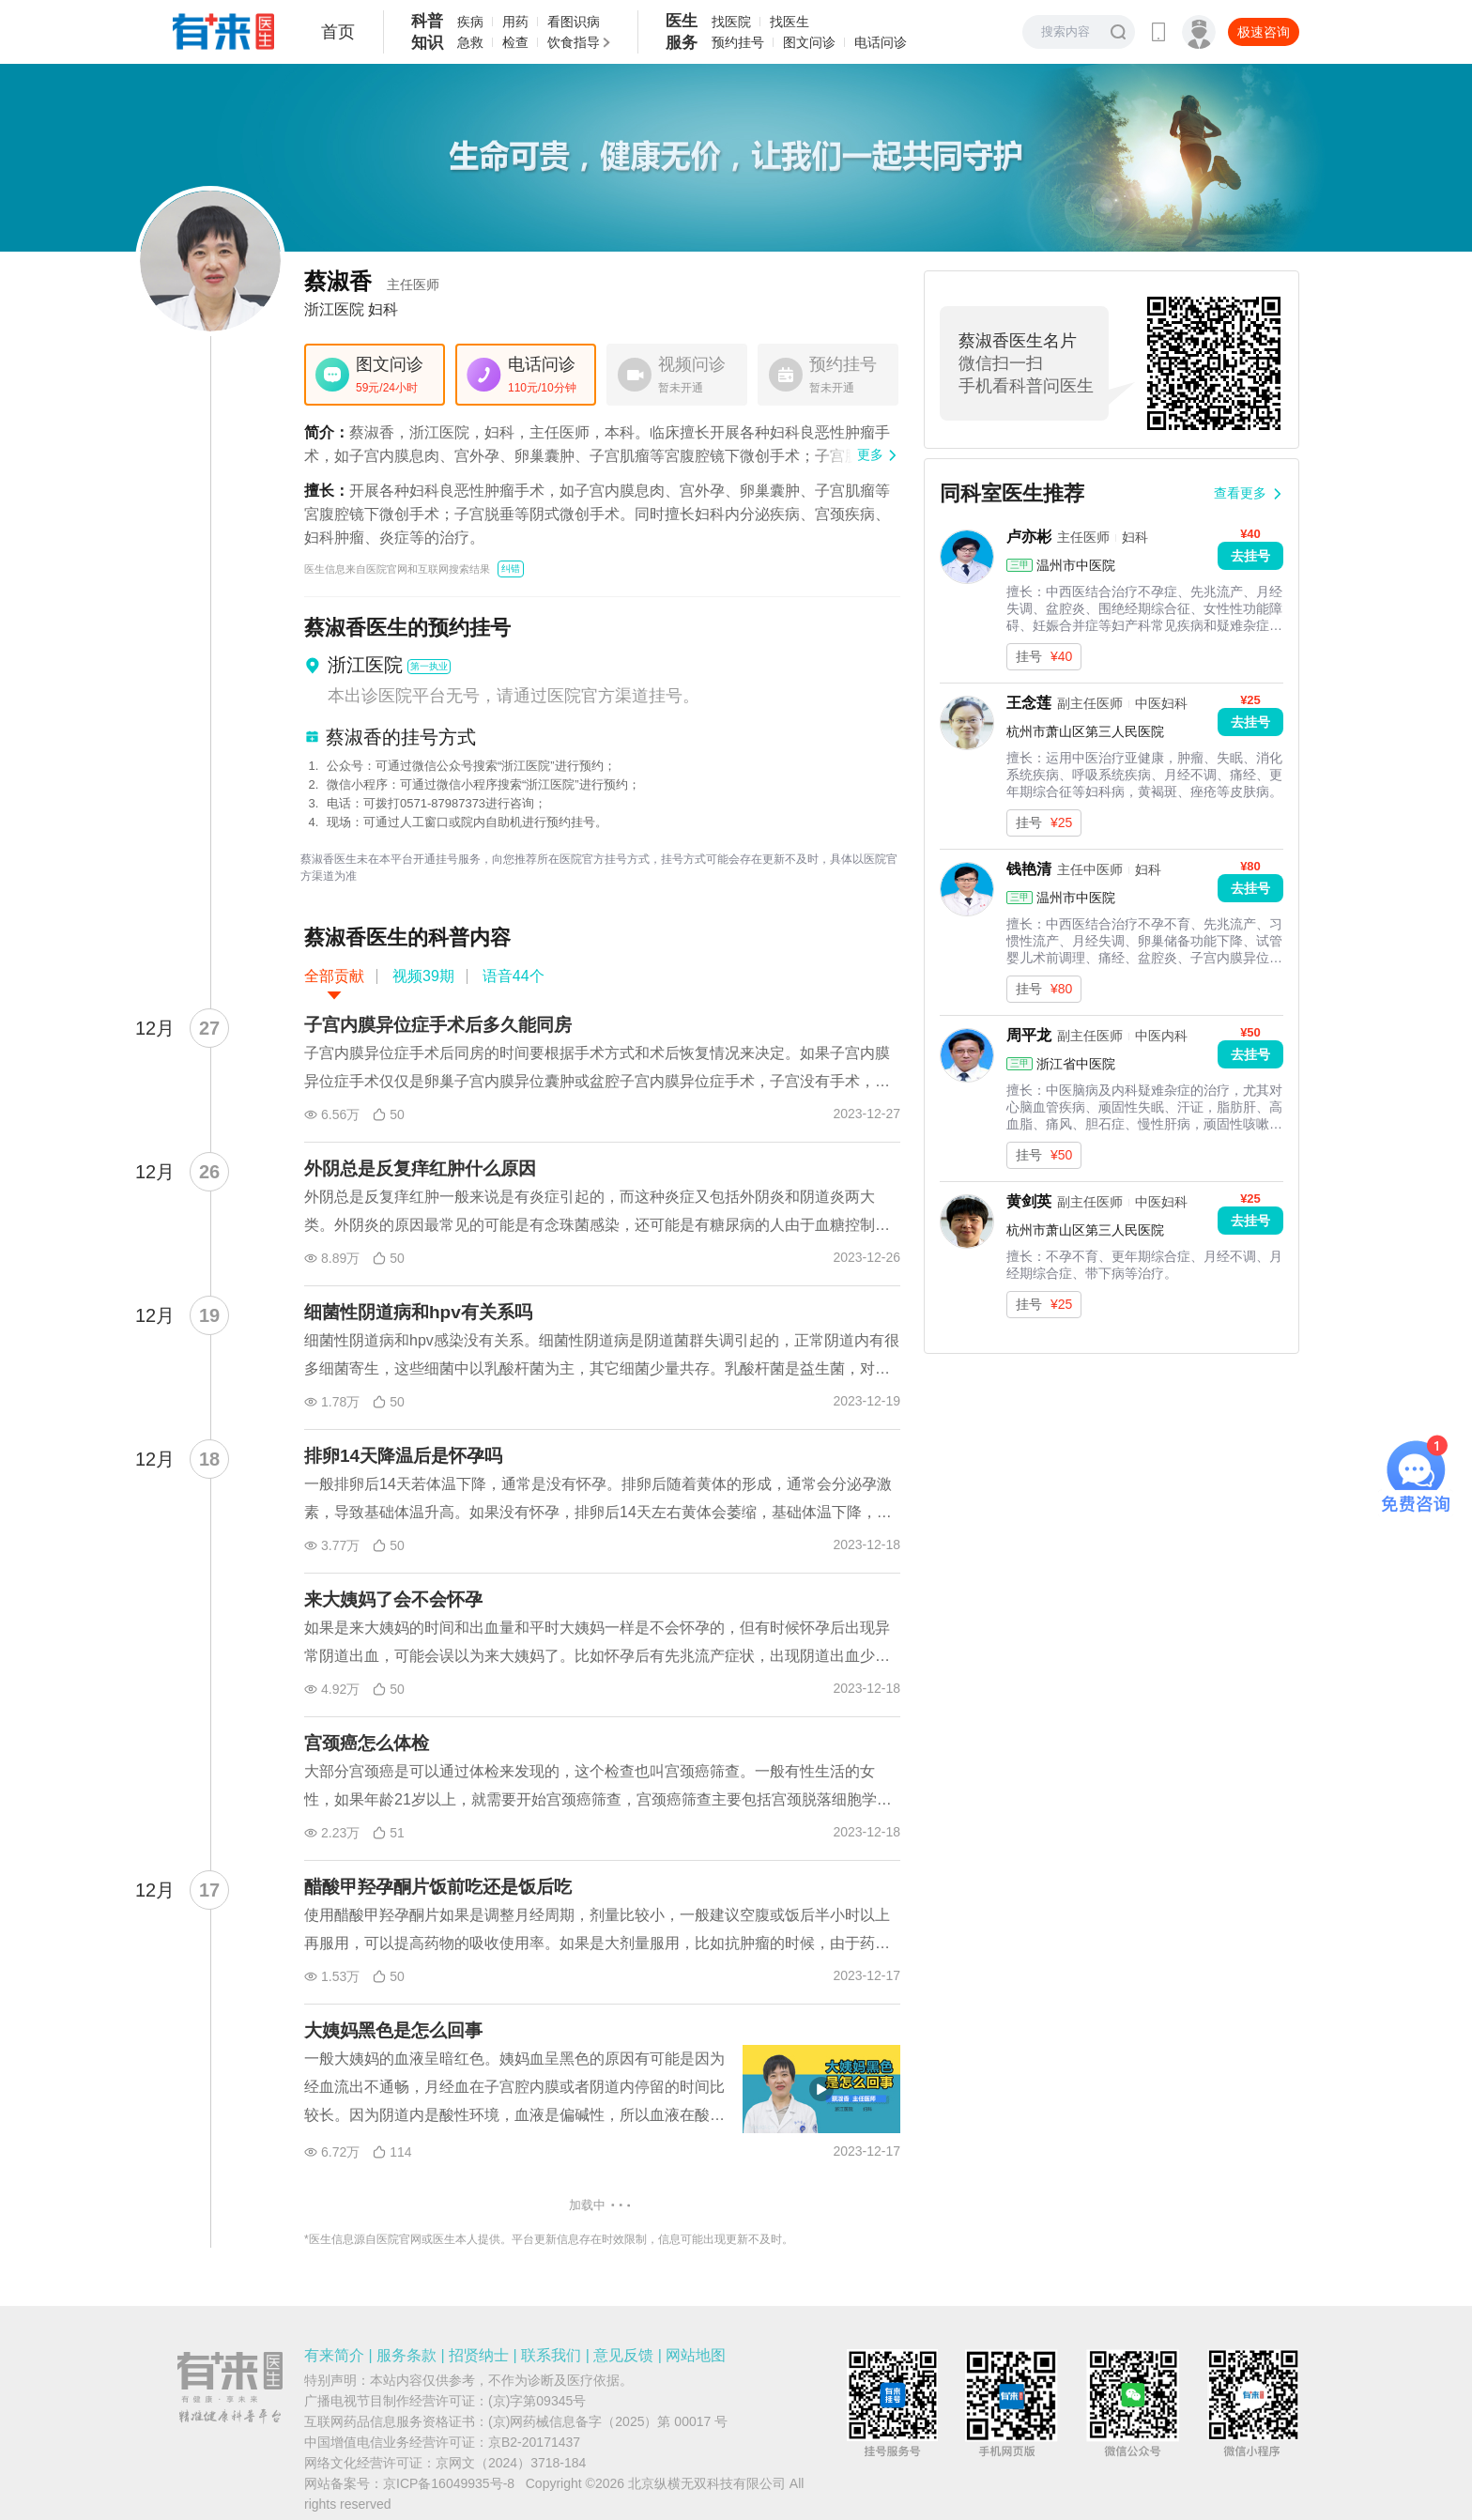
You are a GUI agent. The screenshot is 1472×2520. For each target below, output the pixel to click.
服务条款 (406, 2355)
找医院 (731, 21)
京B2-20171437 (534, 2442)
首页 (338, 32)
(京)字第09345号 (537, 2400)
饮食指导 (573, 42)
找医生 (789, 21)
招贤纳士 (479, 2355)
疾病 (470, 21)
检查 (515, 42)
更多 (870, 454)
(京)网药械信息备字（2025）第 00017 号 (608, 2421)
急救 (470, 42)
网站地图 (696, 2355)
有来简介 (334, 2355)
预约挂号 (738, 42)
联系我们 (551, 2355)
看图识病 (573, 21)
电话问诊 (880, 42)
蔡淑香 (371, 281)
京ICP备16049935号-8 (448, 2483)
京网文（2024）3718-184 (511, 2462)
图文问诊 (809, 42)
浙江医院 (334, 309)
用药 (515, 21)
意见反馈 (623, 2355)
